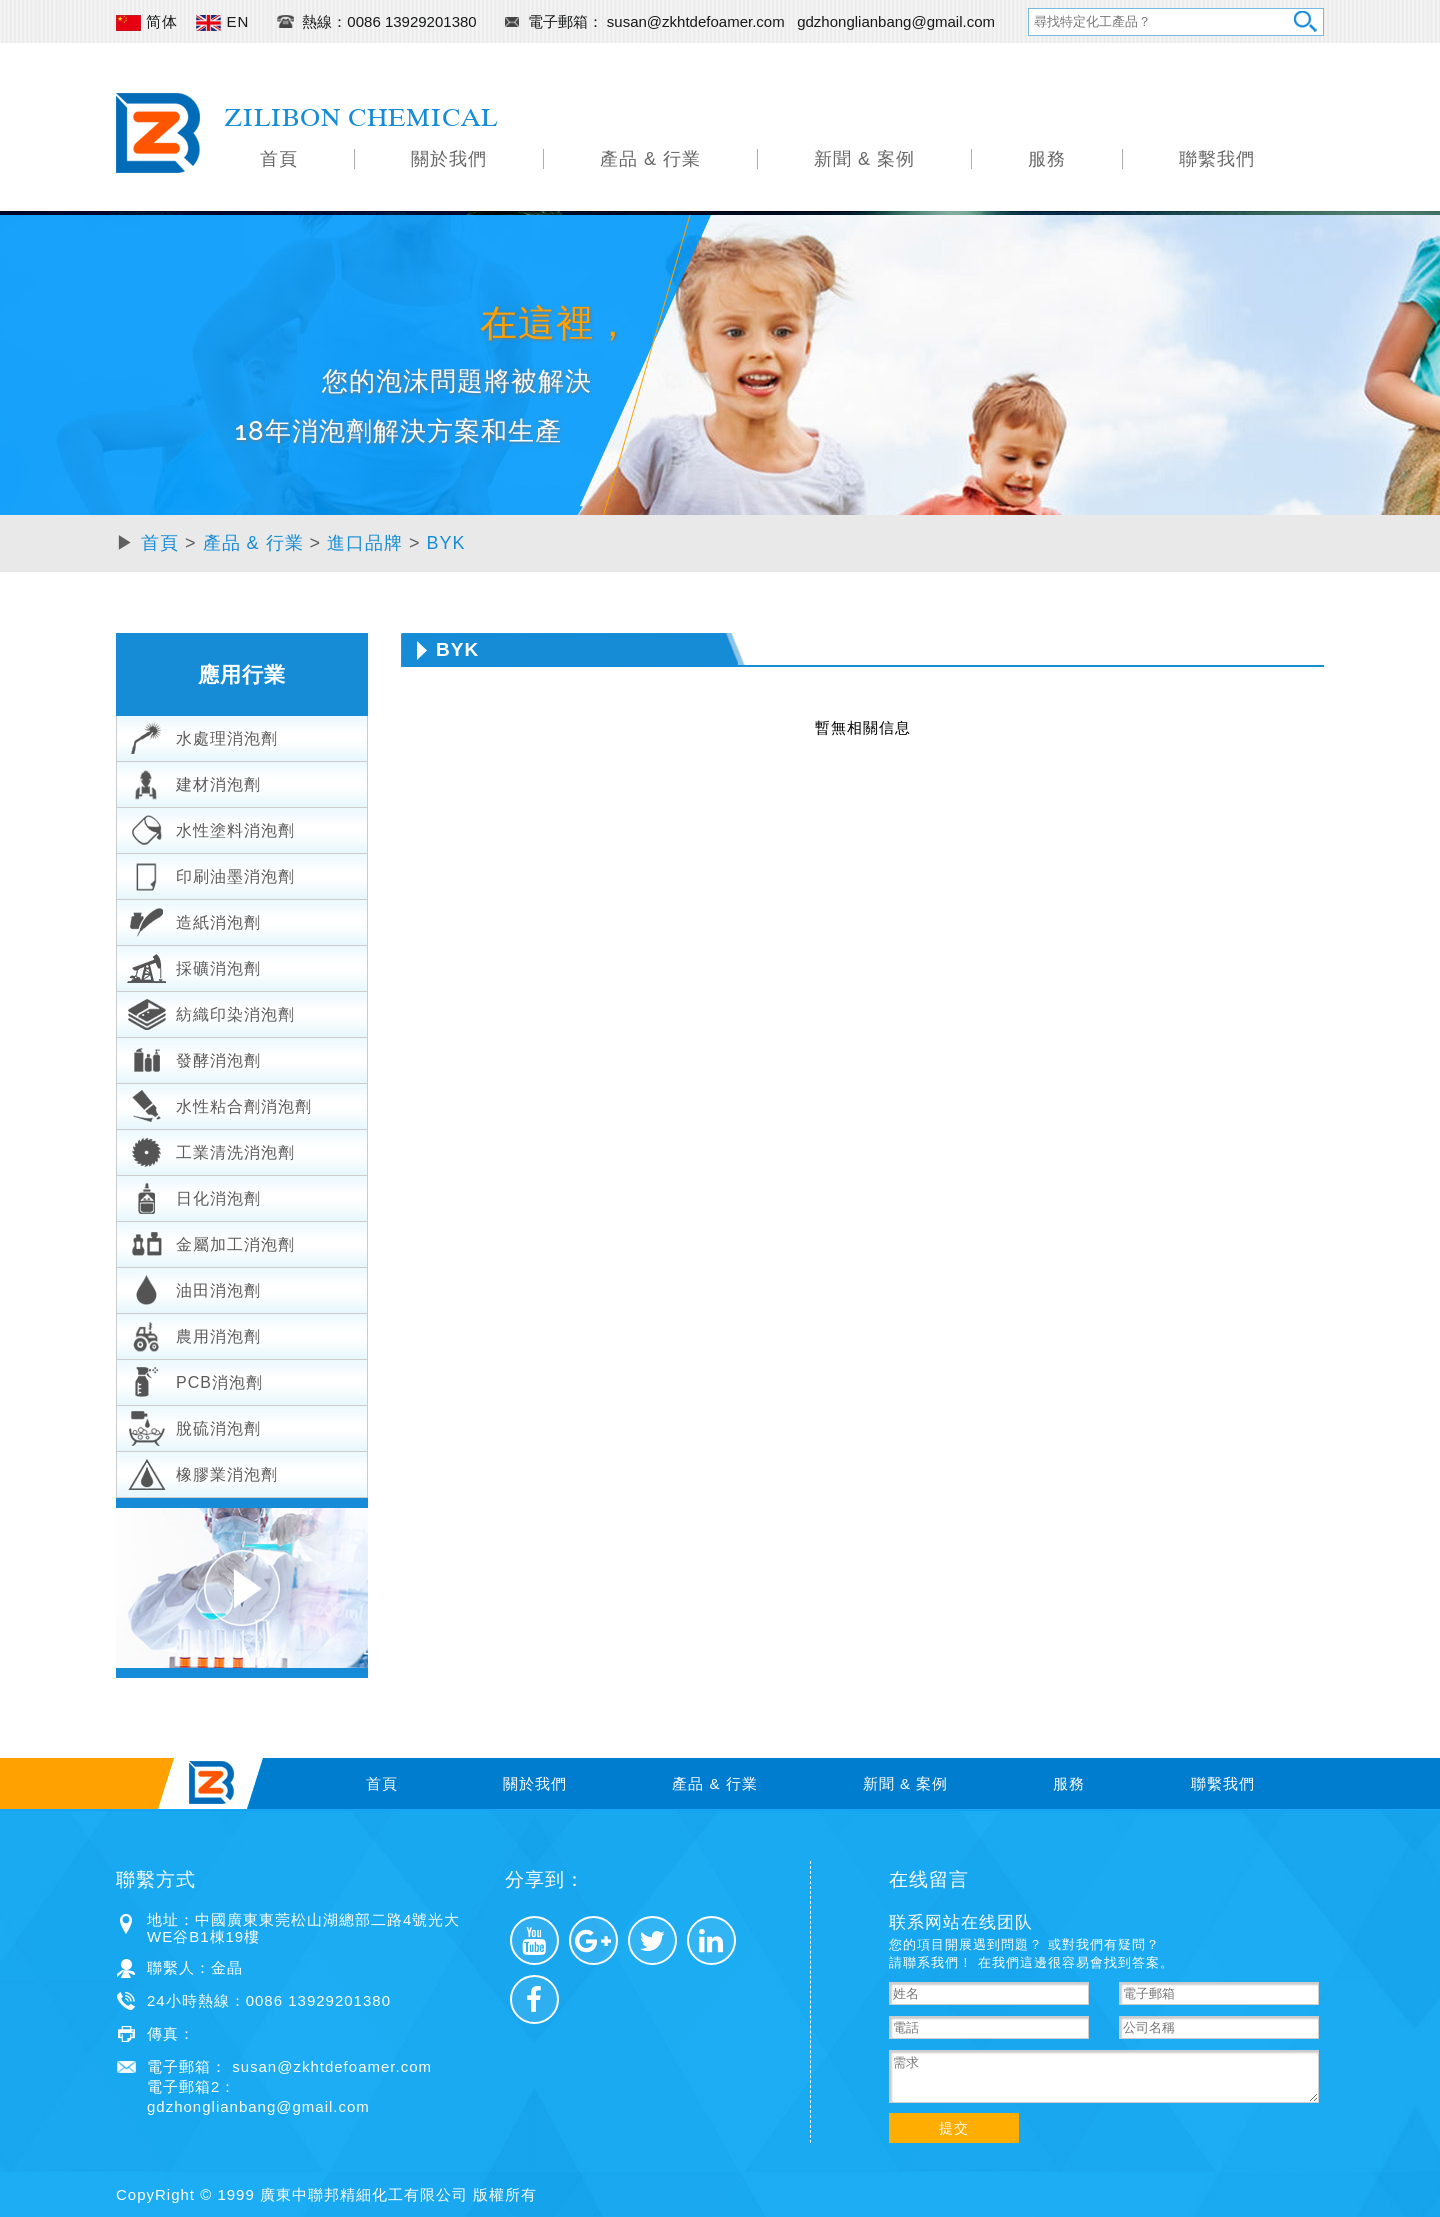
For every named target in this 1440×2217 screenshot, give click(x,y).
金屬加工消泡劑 (211, 1242)
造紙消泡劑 (194, 920)
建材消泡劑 (194, 782)
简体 (147, 21)
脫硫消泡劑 (194, 1426)
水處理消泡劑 (202, 736)
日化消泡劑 (194, 1196)
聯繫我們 (1217, 159)
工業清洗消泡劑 (211, 1150)
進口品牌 (365, 543)
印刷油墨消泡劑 (211, 874)
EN (222, 21)
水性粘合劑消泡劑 (219, 1104)
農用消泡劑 (194, 1334)
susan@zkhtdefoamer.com (698, 21)
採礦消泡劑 (194, 966)
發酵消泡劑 (194, 1058)
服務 (1047, 159)
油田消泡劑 (194, 1288)
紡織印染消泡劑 (211, 1012)
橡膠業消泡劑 (202, 1472)
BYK (446, 543)
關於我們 (449, 159)
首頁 (279, 159)
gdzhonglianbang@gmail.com (896, 21)
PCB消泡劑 (195, 1380)
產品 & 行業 (650, 159)
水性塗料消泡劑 (211, 828)
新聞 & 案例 (864, 159)
